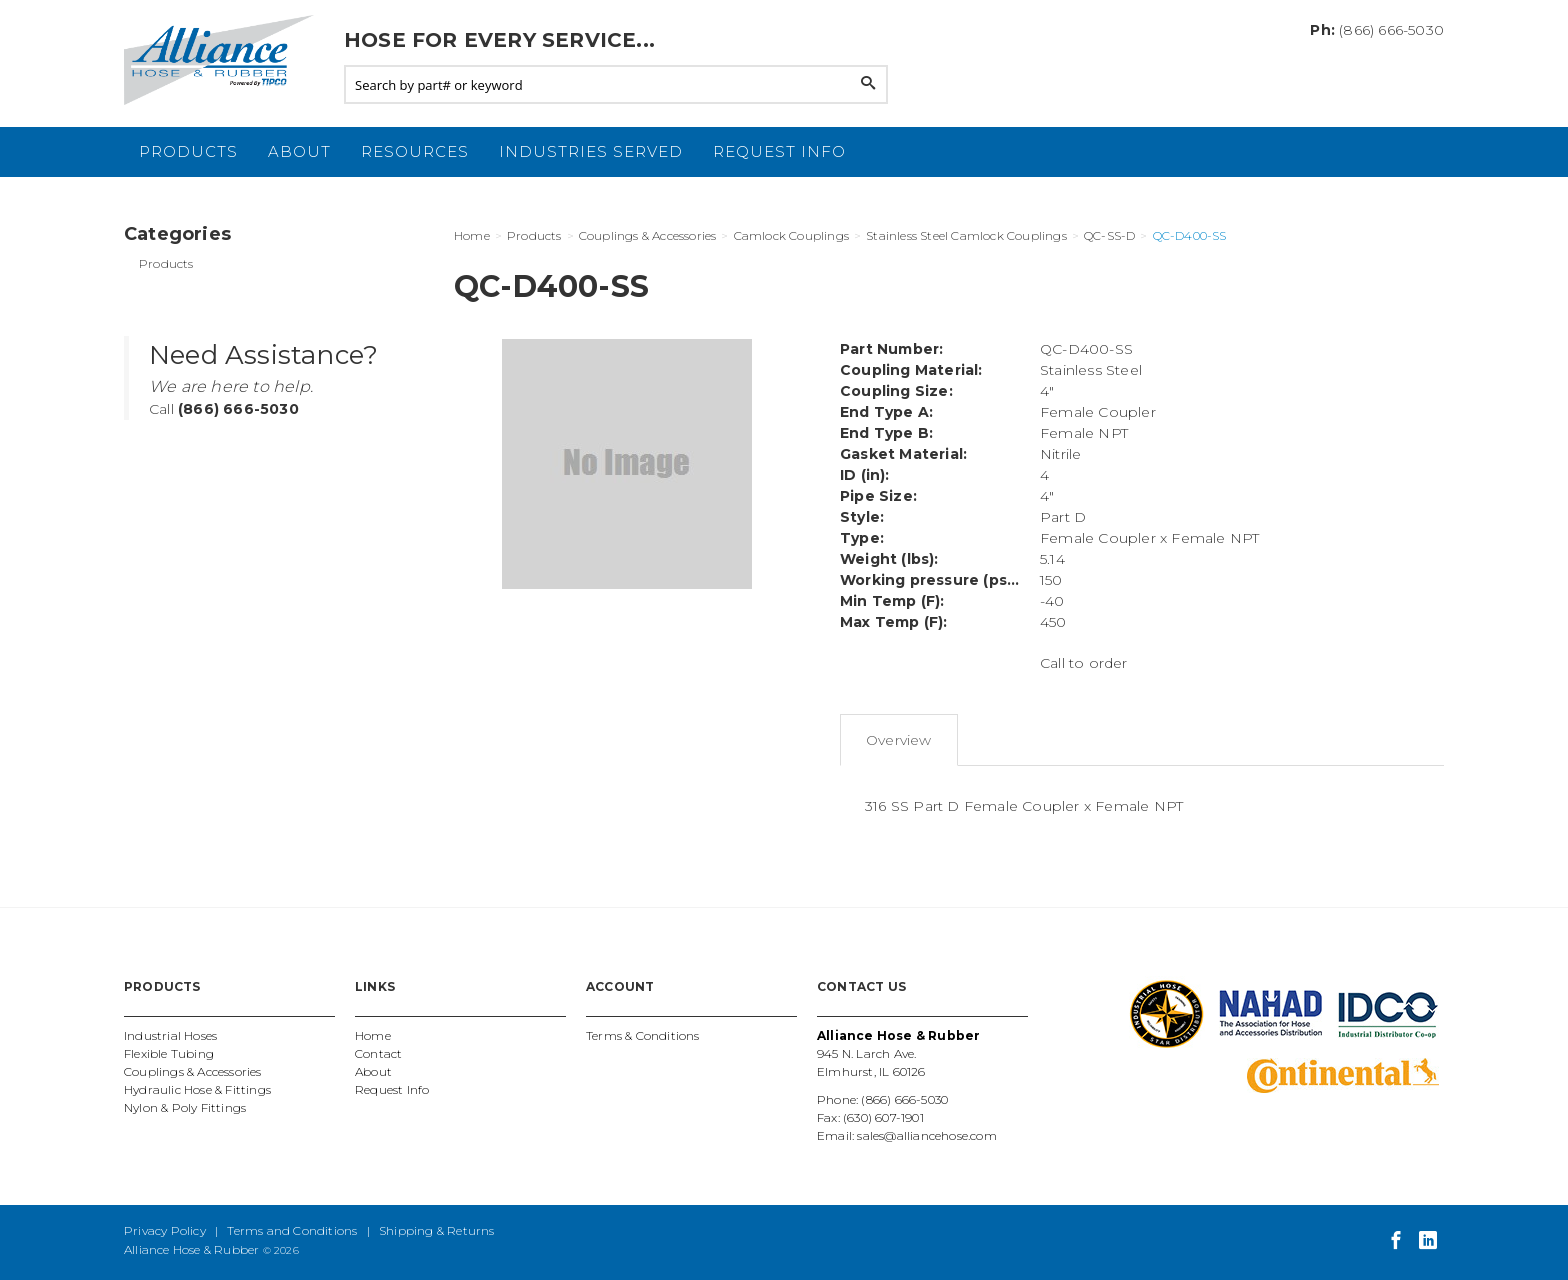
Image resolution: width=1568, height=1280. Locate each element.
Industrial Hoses (170, 1035)
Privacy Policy (165, 1230)
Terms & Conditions (643, 1035)
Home (373, 1035)
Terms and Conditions (292, 1230)
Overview (899, 740)
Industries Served (591, 151)
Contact (378, 1053)
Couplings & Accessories (193, 1071)
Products (188, 151)
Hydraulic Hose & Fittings (197, 1089)
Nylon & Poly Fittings (185, 1107)
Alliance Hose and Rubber (224, 60)
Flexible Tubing (169, 1053)
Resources (415, 151)
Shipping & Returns (437, 1230)
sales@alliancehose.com (926, 1135)
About (299, 151)
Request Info (779, 151)
